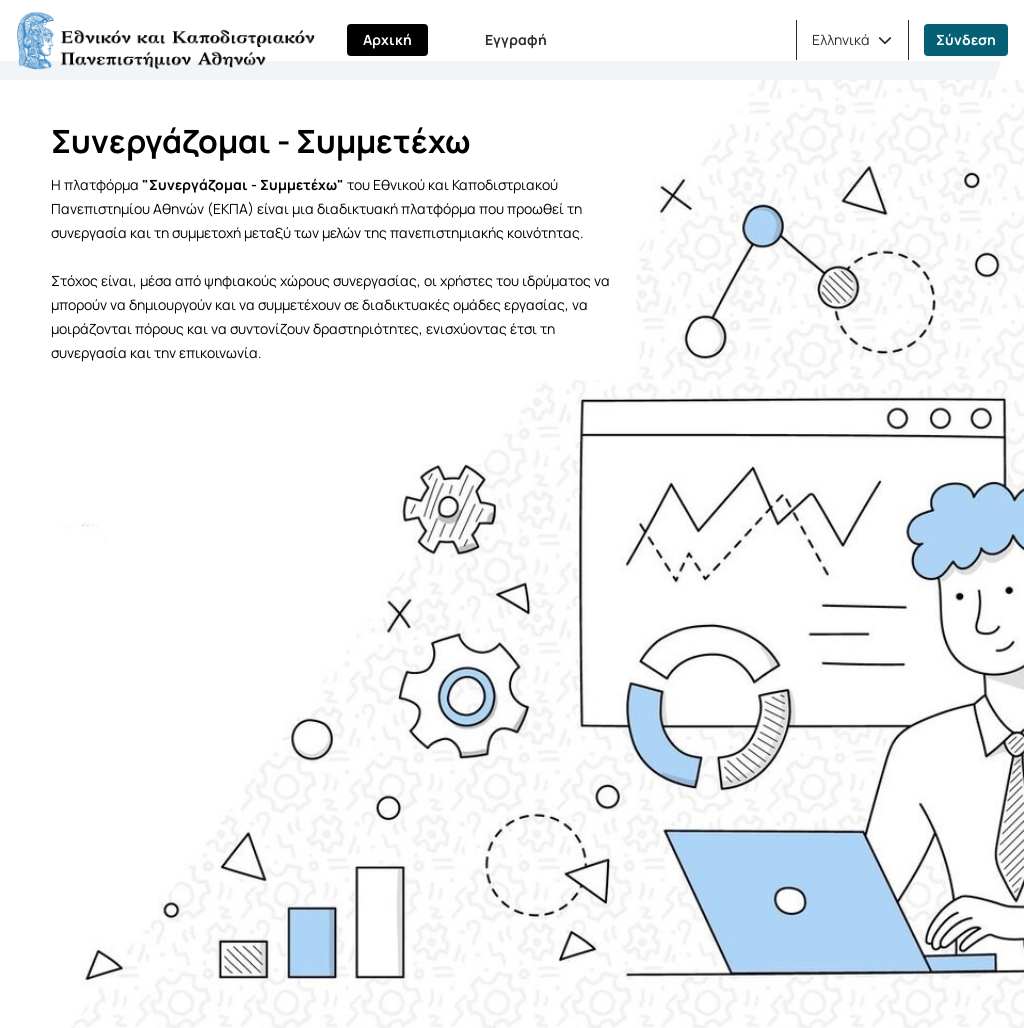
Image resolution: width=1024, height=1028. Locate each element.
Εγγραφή (516, 39)
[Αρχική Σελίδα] (165, 40)
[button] (852, 40)
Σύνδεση (966, 39)
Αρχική (387, 39)
